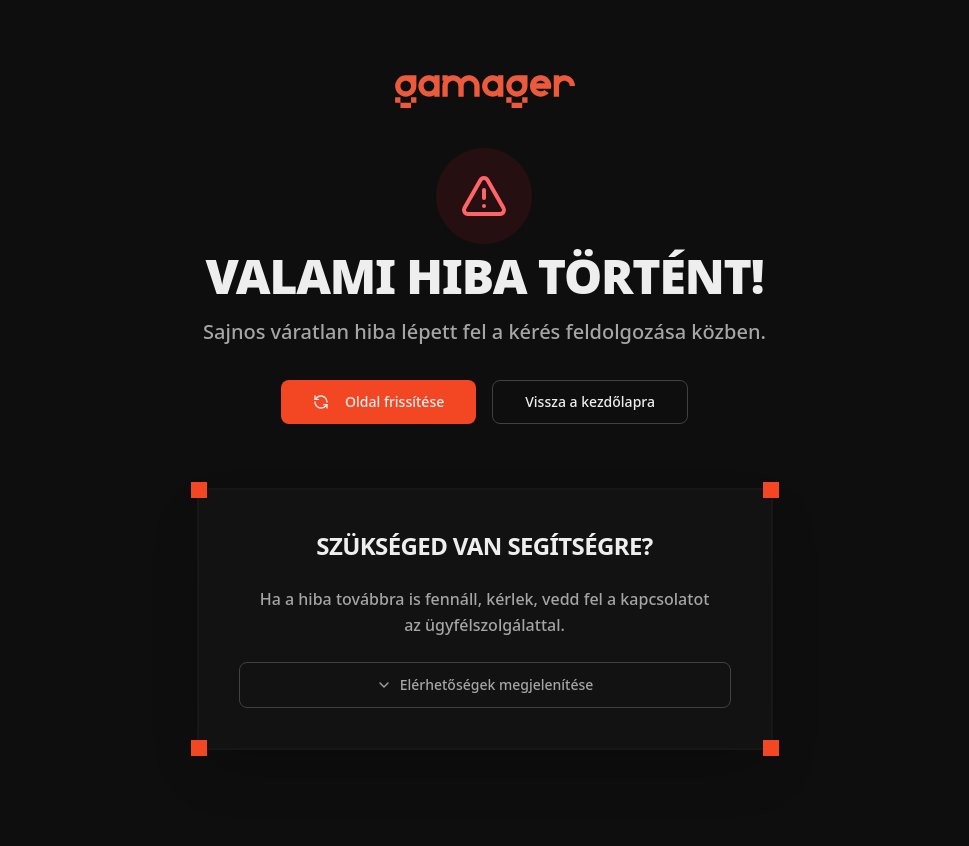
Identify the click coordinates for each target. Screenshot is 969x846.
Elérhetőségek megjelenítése (485, 684)
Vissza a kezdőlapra (590, 401)
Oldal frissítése (378, 401)
